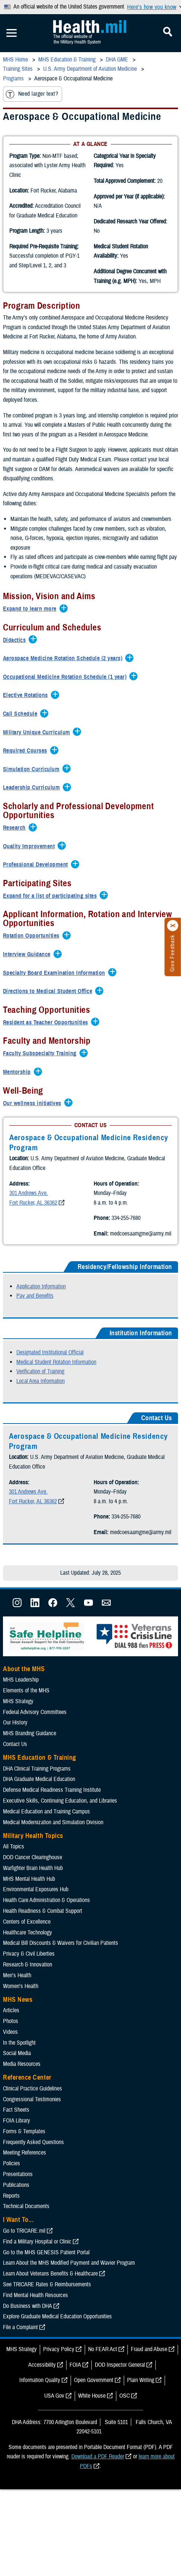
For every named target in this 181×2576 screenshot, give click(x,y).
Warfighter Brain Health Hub (33, 1908)
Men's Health (17, 2016)
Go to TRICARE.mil (24, 2271)
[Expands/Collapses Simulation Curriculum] (33, 770)
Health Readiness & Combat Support (42, 1951)
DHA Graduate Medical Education (39, 1819)
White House (92, 2436)
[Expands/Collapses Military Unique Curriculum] (38, 733)
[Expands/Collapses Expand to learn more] (31, 609)
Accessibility (42, 2405)
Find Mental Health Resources (35, 2336)
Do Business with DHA (27, 2346)
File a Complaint (20, 2368)
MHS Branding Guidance (29, 1774)
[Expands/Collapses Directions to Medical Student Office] (49, 991)
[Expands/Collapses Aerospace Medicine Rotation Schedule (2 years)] (64, 659)
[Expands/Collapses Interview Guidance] (28, 955)
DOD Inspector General (120, 2405)
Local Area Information (40, 1421)
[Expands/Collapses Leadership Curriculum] (33, 788)
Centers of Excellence (27, 1962)
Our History (15, 1763)
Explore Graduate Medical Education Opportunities (57, 2357)
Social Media (17, 2094)
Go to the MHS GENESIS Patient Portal (46, 2292)
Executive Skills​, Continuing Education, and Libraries (60, 1841)
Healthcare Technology (27, 1972)
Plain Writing (140, 2420)
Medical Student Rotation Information (56, 1402)
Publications (16, 2225)
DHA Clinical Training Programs (37, 1809)
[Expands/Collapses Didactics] (16, 640)
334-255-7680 (41, 1252)
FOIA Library (16, 2161)
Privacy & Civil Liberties (29, 1994)
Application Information (41, 1326)
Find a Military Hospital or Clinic (37, 2282)
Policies (11, 2204)
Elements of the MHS (26, 1731)
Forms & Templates (24, 2172)
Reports (11, 2236)
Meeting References (24, 2193)
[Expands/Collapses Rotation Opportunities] (33, 936)
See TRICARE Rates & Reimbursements (47, 2325)
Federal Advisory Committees (35, 1752)
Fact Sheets (16, 2150)
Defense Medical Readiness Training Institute (52, 1830)
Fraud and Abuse (149, 2390)
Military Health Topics (33, 1876)
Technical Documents (26, 2247)
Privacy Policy (58, 2390)
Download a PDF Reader (97, 2497)
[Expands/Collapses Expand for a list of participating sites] (51, 896)
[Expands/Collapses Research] (16, 828)
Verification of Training (40, 1412)
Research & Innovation (27, 2005)
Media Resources (22, 2104)
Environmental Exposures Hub (35, 1930)
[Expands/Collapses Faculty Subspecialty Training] (41, 1054)
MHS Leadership (21, 1720)
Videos (10, 2072)
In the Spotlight (19, 2083)
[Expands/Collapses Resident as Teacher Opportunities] (47, 1023)
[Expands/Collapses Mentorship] (19, 1072)
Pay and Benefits (35, 1336)
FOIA (75, 2405)
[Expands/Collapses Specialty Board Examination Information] (56, 973)
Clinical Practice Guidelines (32, 2129)
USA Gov (54, 2436)
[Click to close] (172, 925)
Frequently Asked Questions (33, 2182)
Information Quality (39, 2420)
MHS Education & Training (39, 1798)
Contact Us (15, 1784)
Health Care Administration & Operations (46, 1940)
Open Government (93, 2420)
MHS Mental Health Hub (29, 1919)
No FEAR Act (102, 2390)
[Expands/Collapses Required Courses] (27, 751)
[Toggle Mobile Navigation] (11, 33)
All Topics (13, 1887)
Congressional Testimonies (32, 2139)
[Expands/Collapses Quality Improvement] (30, 847)
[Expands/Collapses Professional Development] (37, 865)
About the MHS (24, 1709)
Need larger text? (32, 94)
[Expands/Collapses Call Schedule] (22, 714)
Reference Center (27, 2118)
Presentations (18, 2215)
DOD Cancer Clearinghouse (32, 1898)
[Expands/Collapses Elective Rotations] (27, 695)
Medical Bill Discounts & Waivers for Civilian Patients (60, 1983)
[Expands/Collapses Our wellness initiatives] (34, 1104)
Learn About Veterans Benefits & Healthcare (50, 2314)
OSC (124, 2436)
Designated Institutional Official (50, 1393)
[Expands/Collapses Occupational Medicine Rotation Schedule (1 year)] (66, 677)
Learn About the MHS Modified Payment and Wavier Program (69, 2303)
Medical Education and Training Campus (46, 1852)
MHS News (17, 2040)
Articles (11, 2051)
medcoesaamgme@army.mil (56, 1268)
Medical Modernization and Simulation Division (53, 1862)
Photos (10, 2061)
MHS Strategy (18, 1742)
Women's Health (20, 2026)
